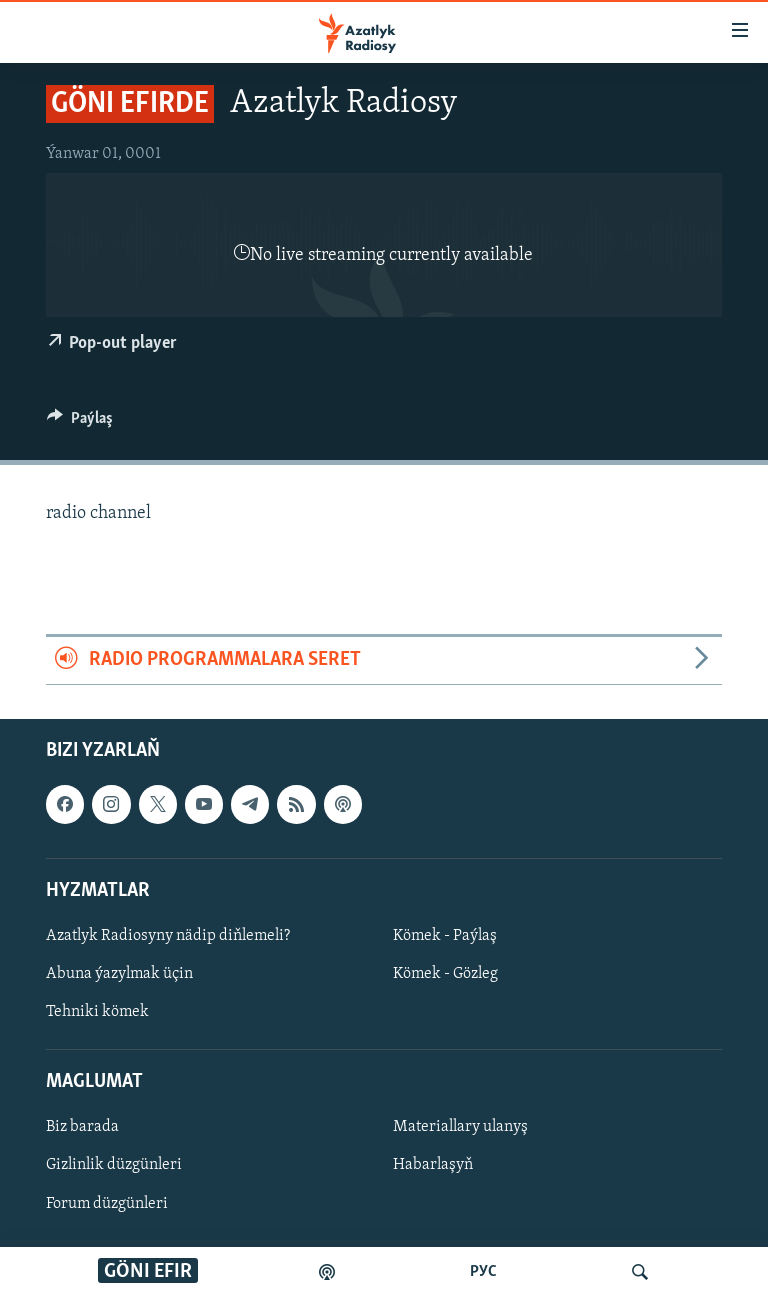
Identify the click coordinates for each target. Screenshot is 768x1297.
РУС (483, 1272)
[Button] (80, 423)
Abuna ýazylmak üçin (119, 974)
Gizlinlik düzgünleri (114, 1165)
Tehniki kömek (97, 1012)
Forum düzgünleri (107, 1203)
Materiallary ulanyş (460, 1127)
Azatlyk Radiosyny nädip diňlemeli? (168, 936)
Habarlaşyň (433, 1165)
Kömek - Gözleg (445, 974)
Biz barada (82, 1127)
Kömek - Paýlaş (445, 936)
